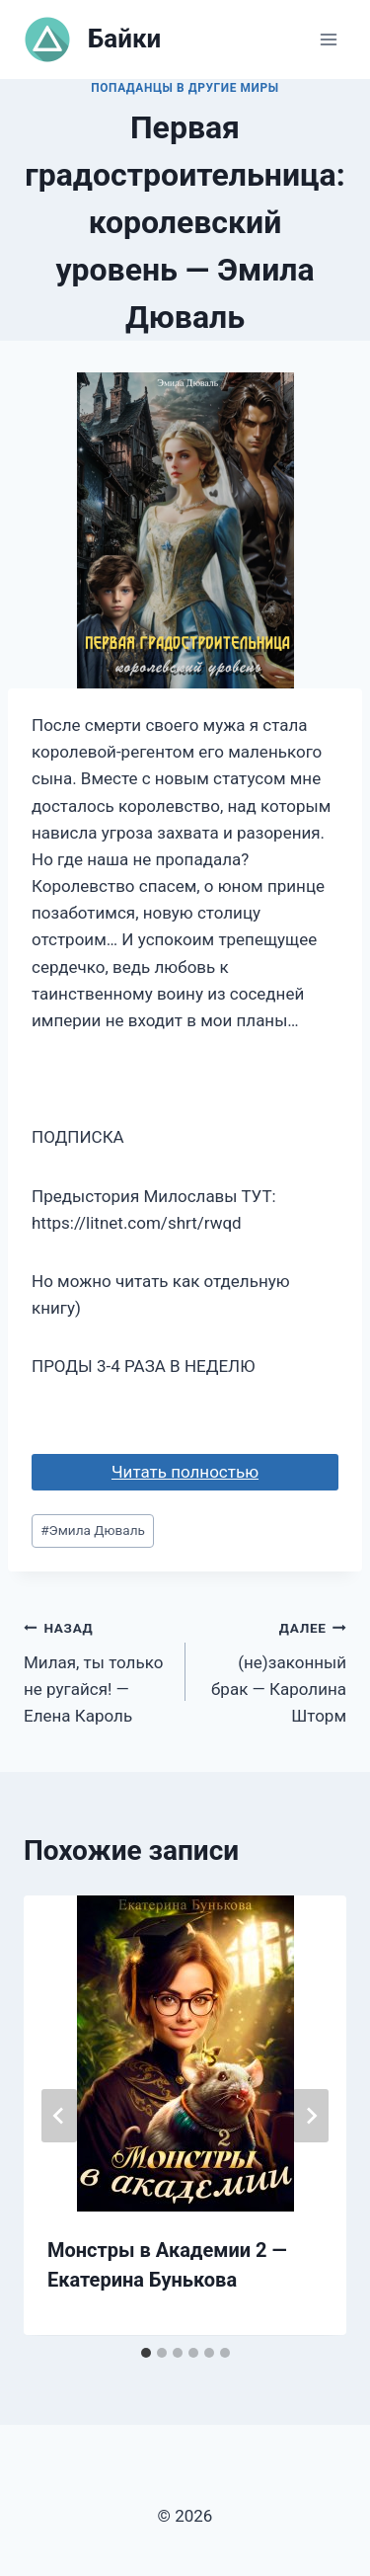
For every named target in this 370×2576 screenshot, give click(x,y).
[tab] (146, 2353)
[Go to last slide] (59, 2115)
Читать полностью (185, 1472)
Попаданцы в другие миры (184, 88)
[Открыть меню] (328, 39)
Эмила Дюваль (92, 1530)
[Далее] (311, 2115)
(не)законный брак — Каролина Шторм (274, 1670)
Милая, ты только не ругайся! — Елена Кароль (96, 1670)
